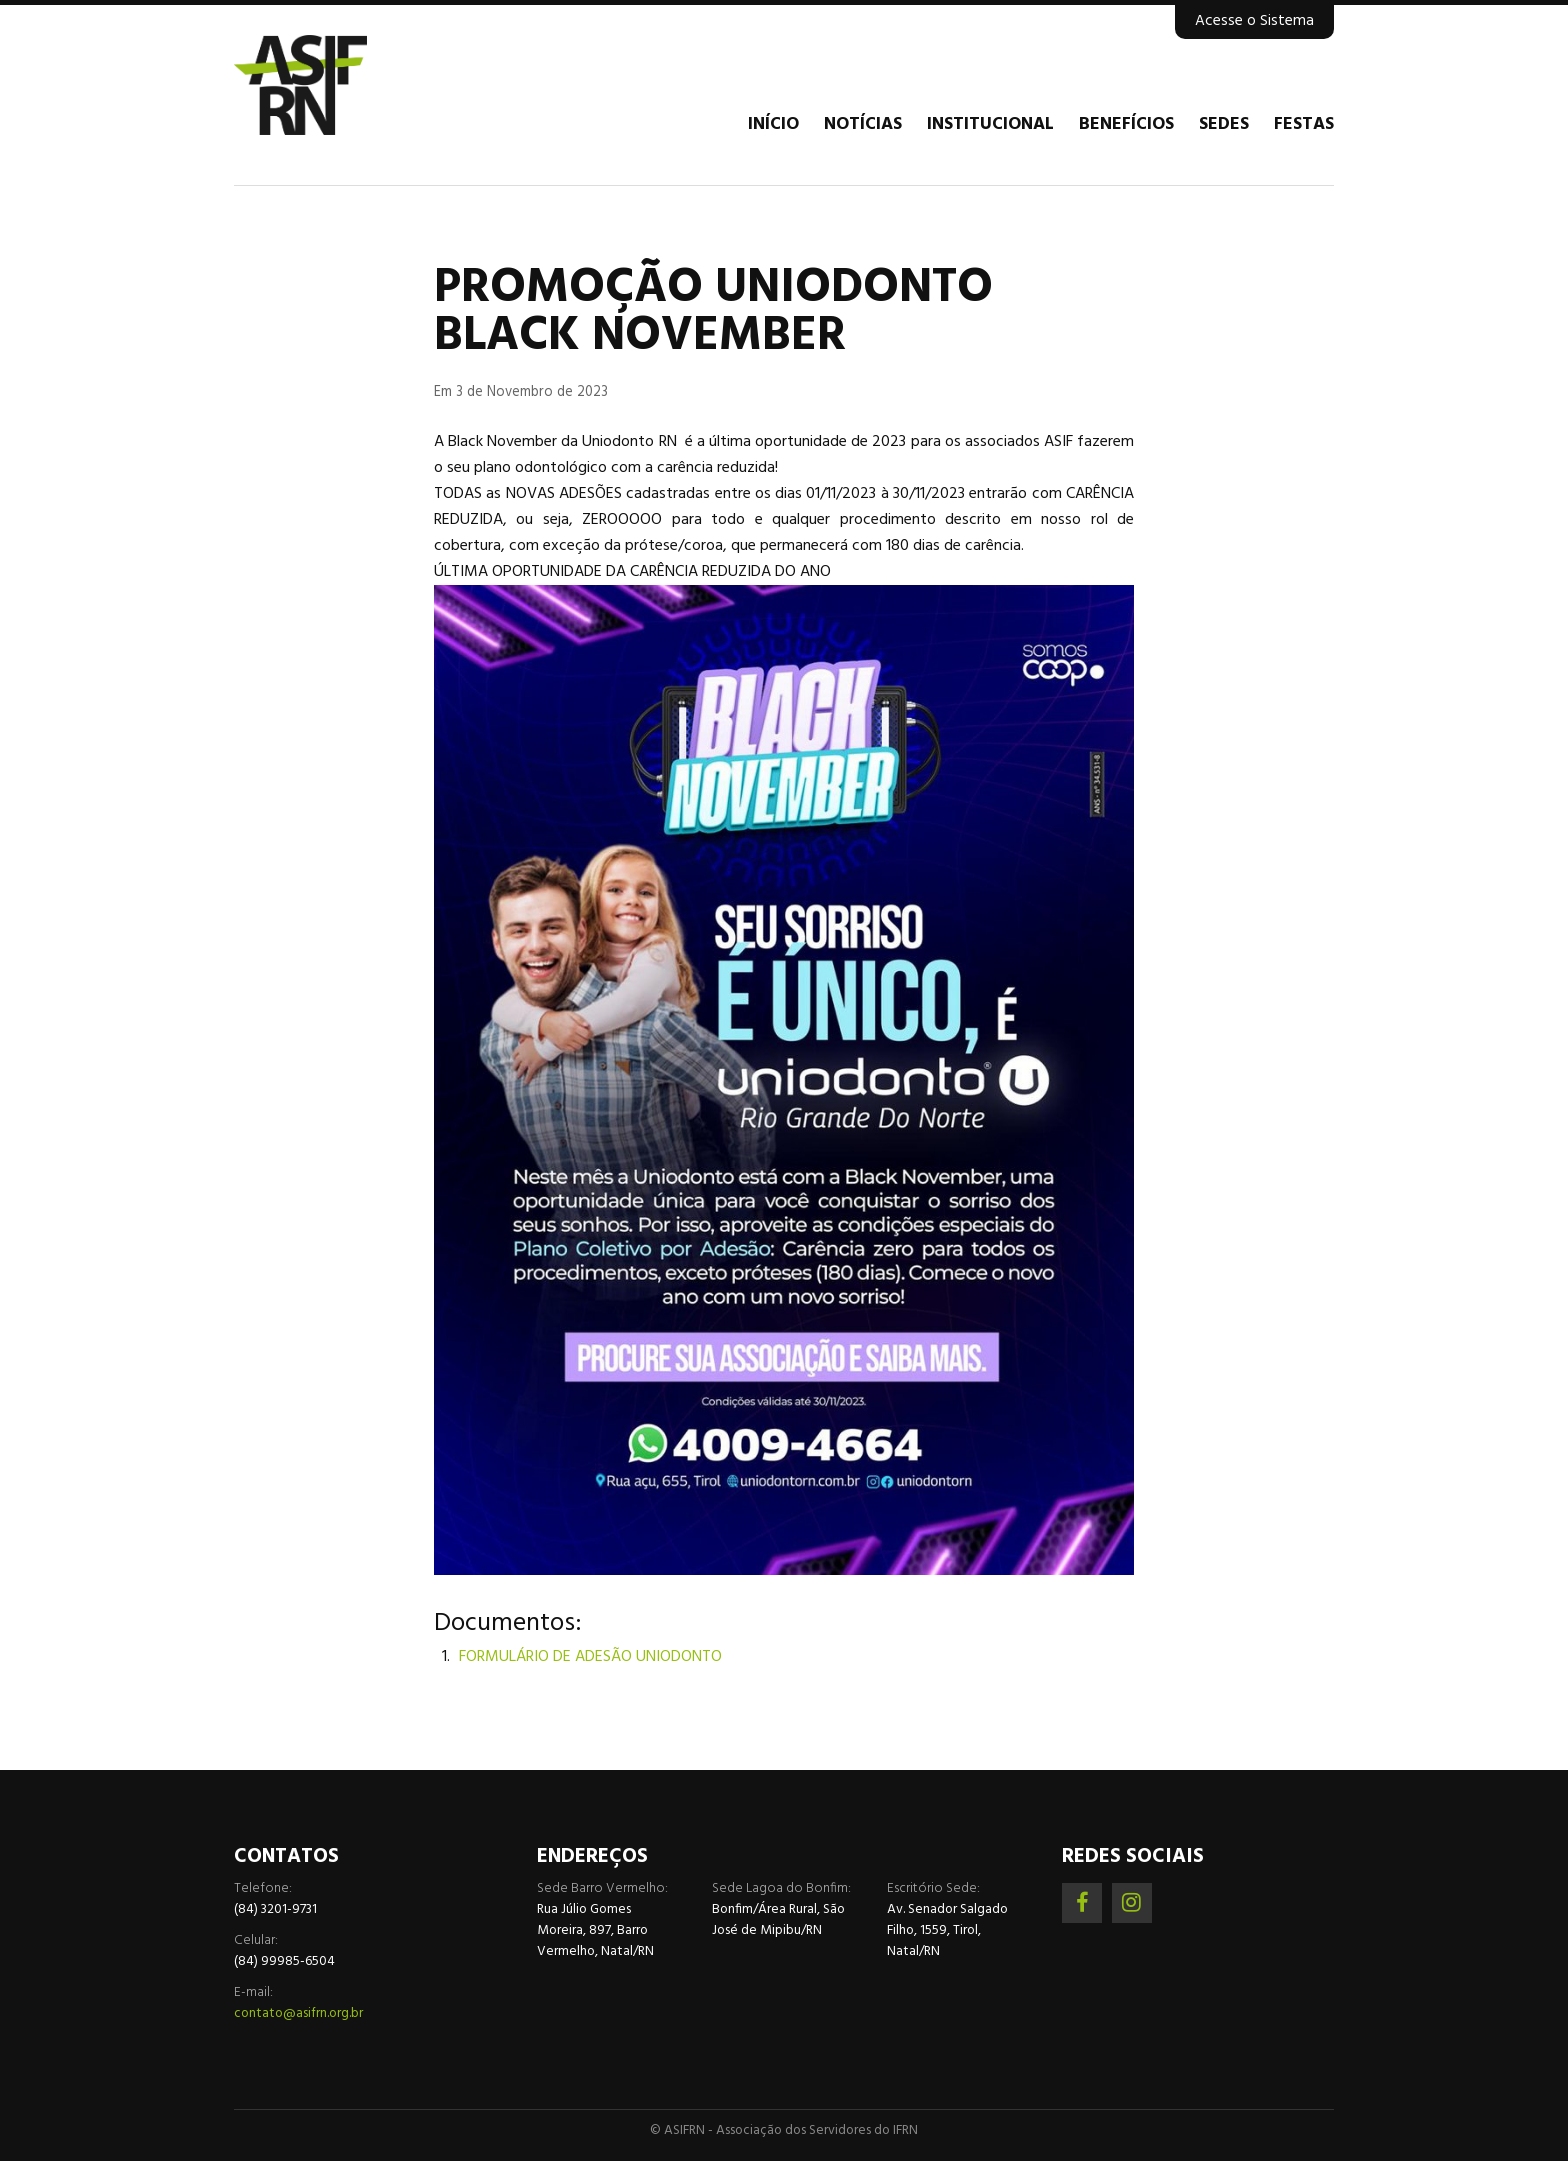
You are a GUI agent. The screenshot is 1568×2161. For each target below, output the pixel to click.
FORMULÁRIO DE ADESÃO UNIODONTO (590, 1657)
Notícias (863, 125)
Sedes (1224, 125)
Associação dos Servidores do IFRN (354, 85)
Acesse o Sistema (1254, 21)
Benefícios (1126, 125)
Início (773, 125)
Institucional (990, 125)
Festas (1304, 125)
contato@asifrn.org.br (298, 2013)
